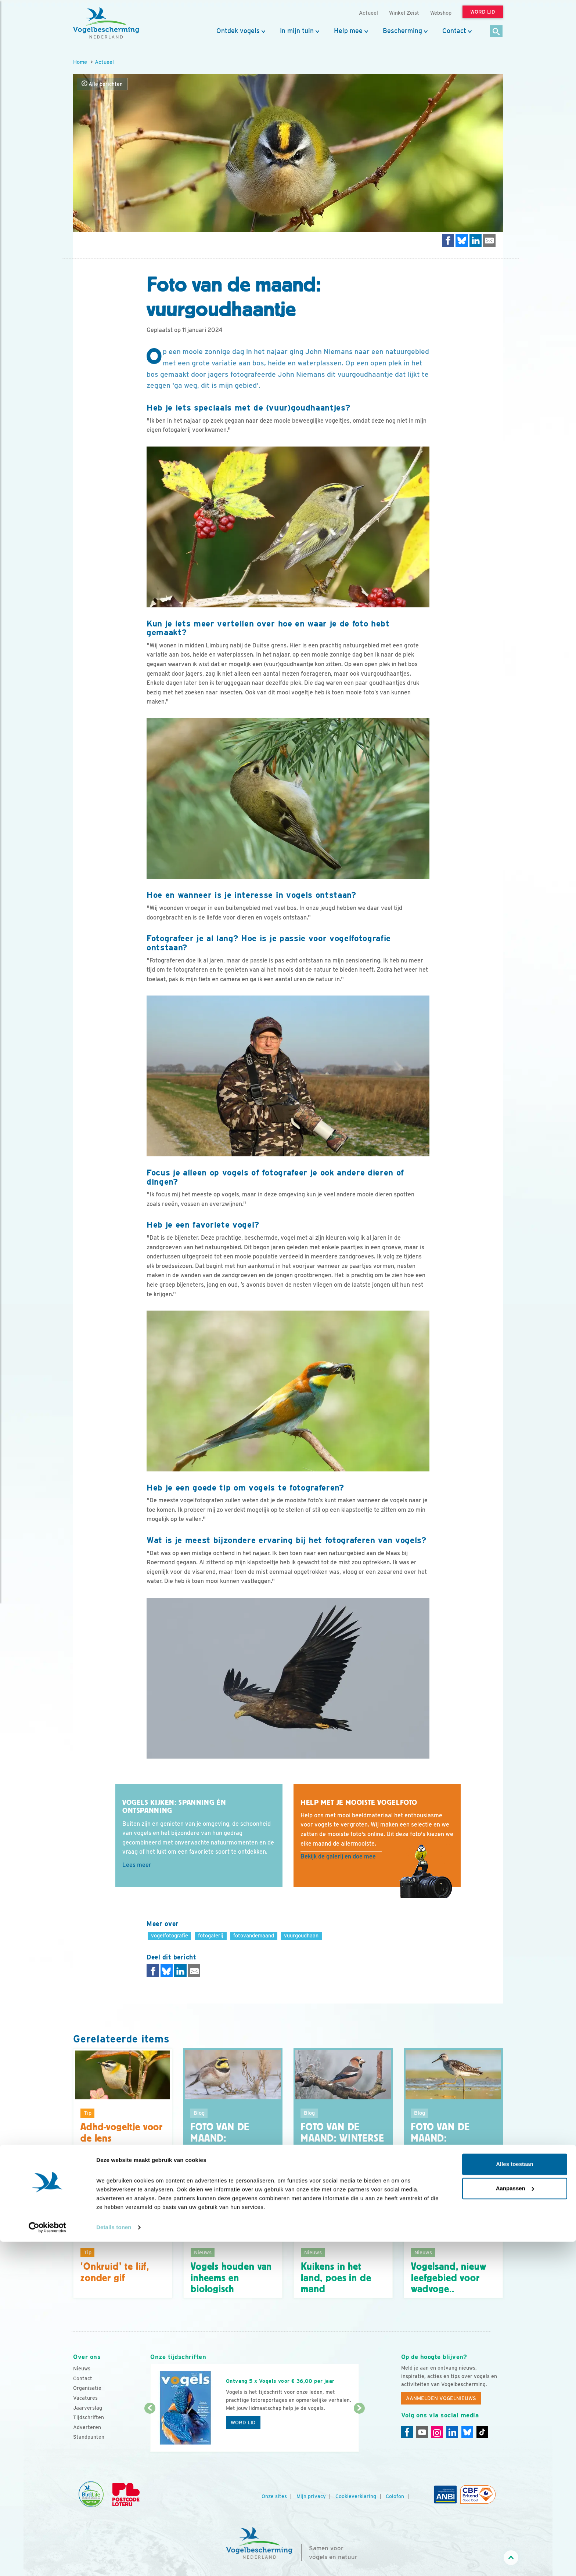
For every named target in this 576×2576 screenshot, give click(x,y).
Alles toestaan (514, 2499)
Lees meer (136, 1864)
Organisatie (87, 2388)
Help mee (348, 31)
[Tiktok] (482, 2432)
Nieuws (81, 2368)
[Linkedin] (452, 2432)
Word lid (243, 2422)
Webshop (440, 13)
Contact (454, 31)
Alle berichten (102, 84)
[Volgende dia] (359, 2430)
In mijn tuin (297, 31)
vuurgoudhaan (301, 1935)
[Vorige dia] (149, 2430)
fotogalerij (210, 1935)
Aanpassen (515, 2522)
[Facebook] (407, 2432)
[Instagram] (437, 2432)
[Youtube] (422, 2432)
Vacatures (85, 2398)
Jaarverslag (87, 2408)
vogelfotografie (169, 1935)
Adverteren (87, 2427)
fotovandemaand (253, 1935)
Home (80, 62)
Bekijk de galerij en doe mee (338, 1856)
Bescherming (402, 31)
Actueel (104, 62)
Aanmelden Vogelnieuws (441, 2398)
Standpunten (88, 2437)
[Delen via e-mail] (489, 240)
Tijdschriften (88, 2417)
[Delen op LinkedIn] (475, 240)
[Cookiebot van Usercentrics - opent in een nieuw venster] (47, 2561)
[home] (106, 23)
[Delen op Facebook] (448, 240)
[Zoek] (496, 31)
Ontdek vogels (238, 31)
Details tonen (113, 2561)
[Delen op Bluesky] (462, 240)
